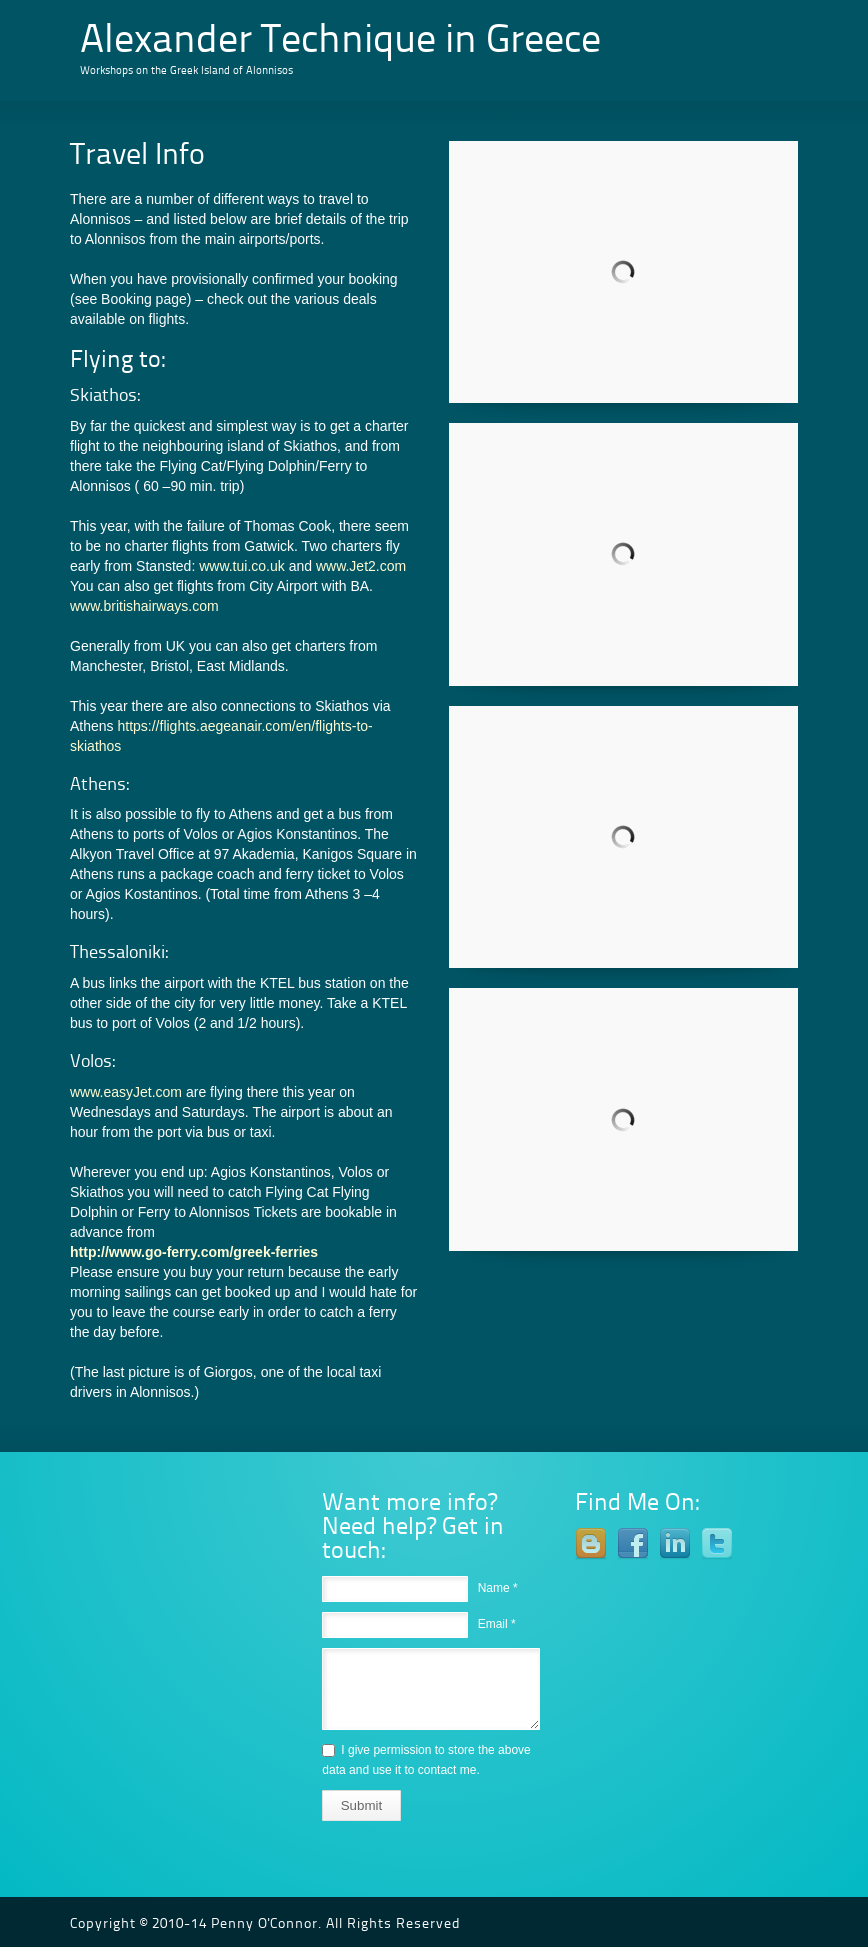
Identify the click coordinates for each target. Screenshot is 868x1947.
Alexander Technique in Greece (340, 42)
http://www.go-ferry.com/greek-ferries (194, 1252)
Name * (498, 1588)
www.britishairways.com (144, 606)
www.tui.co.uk (242, 566)
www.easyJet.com (126, 1092)
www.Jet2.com (361, 566)
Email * (497, 1624)
